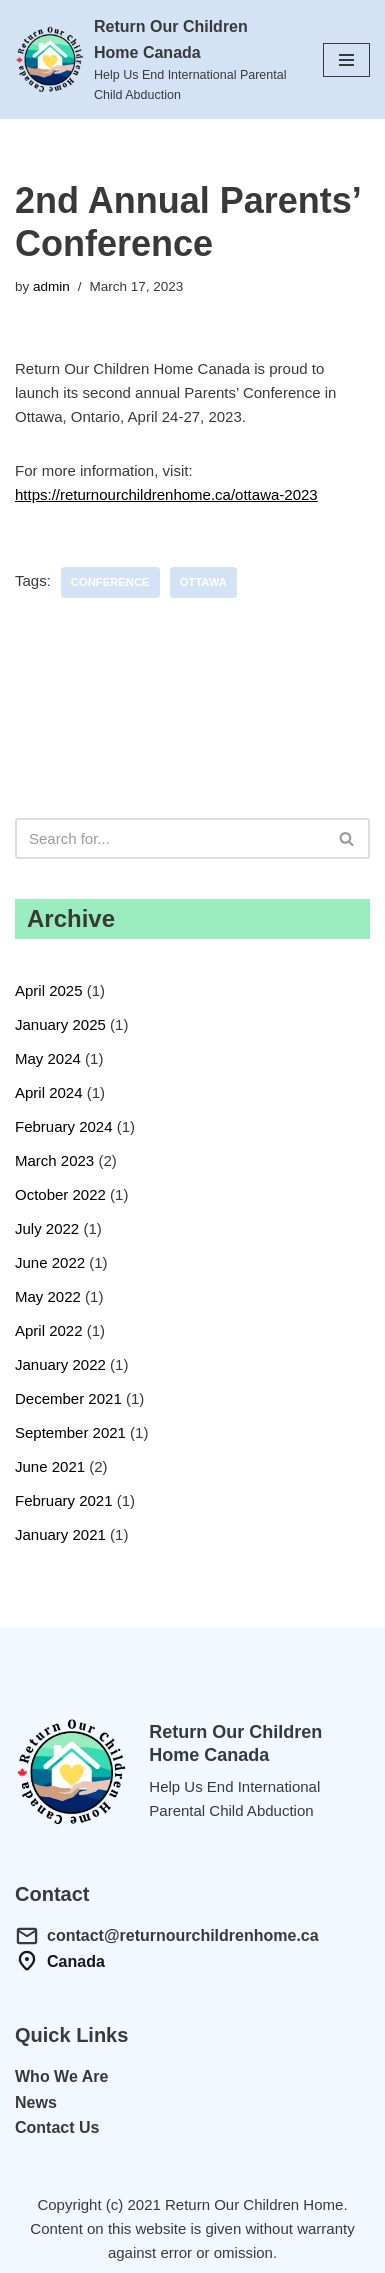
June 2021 (50, 1466)
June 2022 (50, 1262)
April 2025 (49, 990)
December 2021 (68, 1398)
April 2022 (49, 1330)
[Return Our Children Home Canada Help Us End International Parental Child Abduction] (154, 59)
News (36, 2102)
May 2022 (48, 1296)
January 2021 (60, 1534)
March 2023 (54, 1160)
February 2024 (64, 1126)
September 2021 (70, 1432)
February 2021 (64, 1500)
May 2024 (48, 1058)
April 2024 (49, 1092)
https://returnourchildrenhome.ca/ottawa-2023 (166, 494)
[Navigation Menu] (346, 60)
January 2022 (60, 1364)
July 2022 (47, 1228)
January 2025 (60, 1024)
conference (110, 582)
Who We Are (61, 2076)
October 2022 (60, 1194)
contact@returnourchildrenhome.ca (183, 1935)
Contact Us (57, 2127)
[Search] (170, 838)
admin (51, 286)
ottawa (203, 582)
